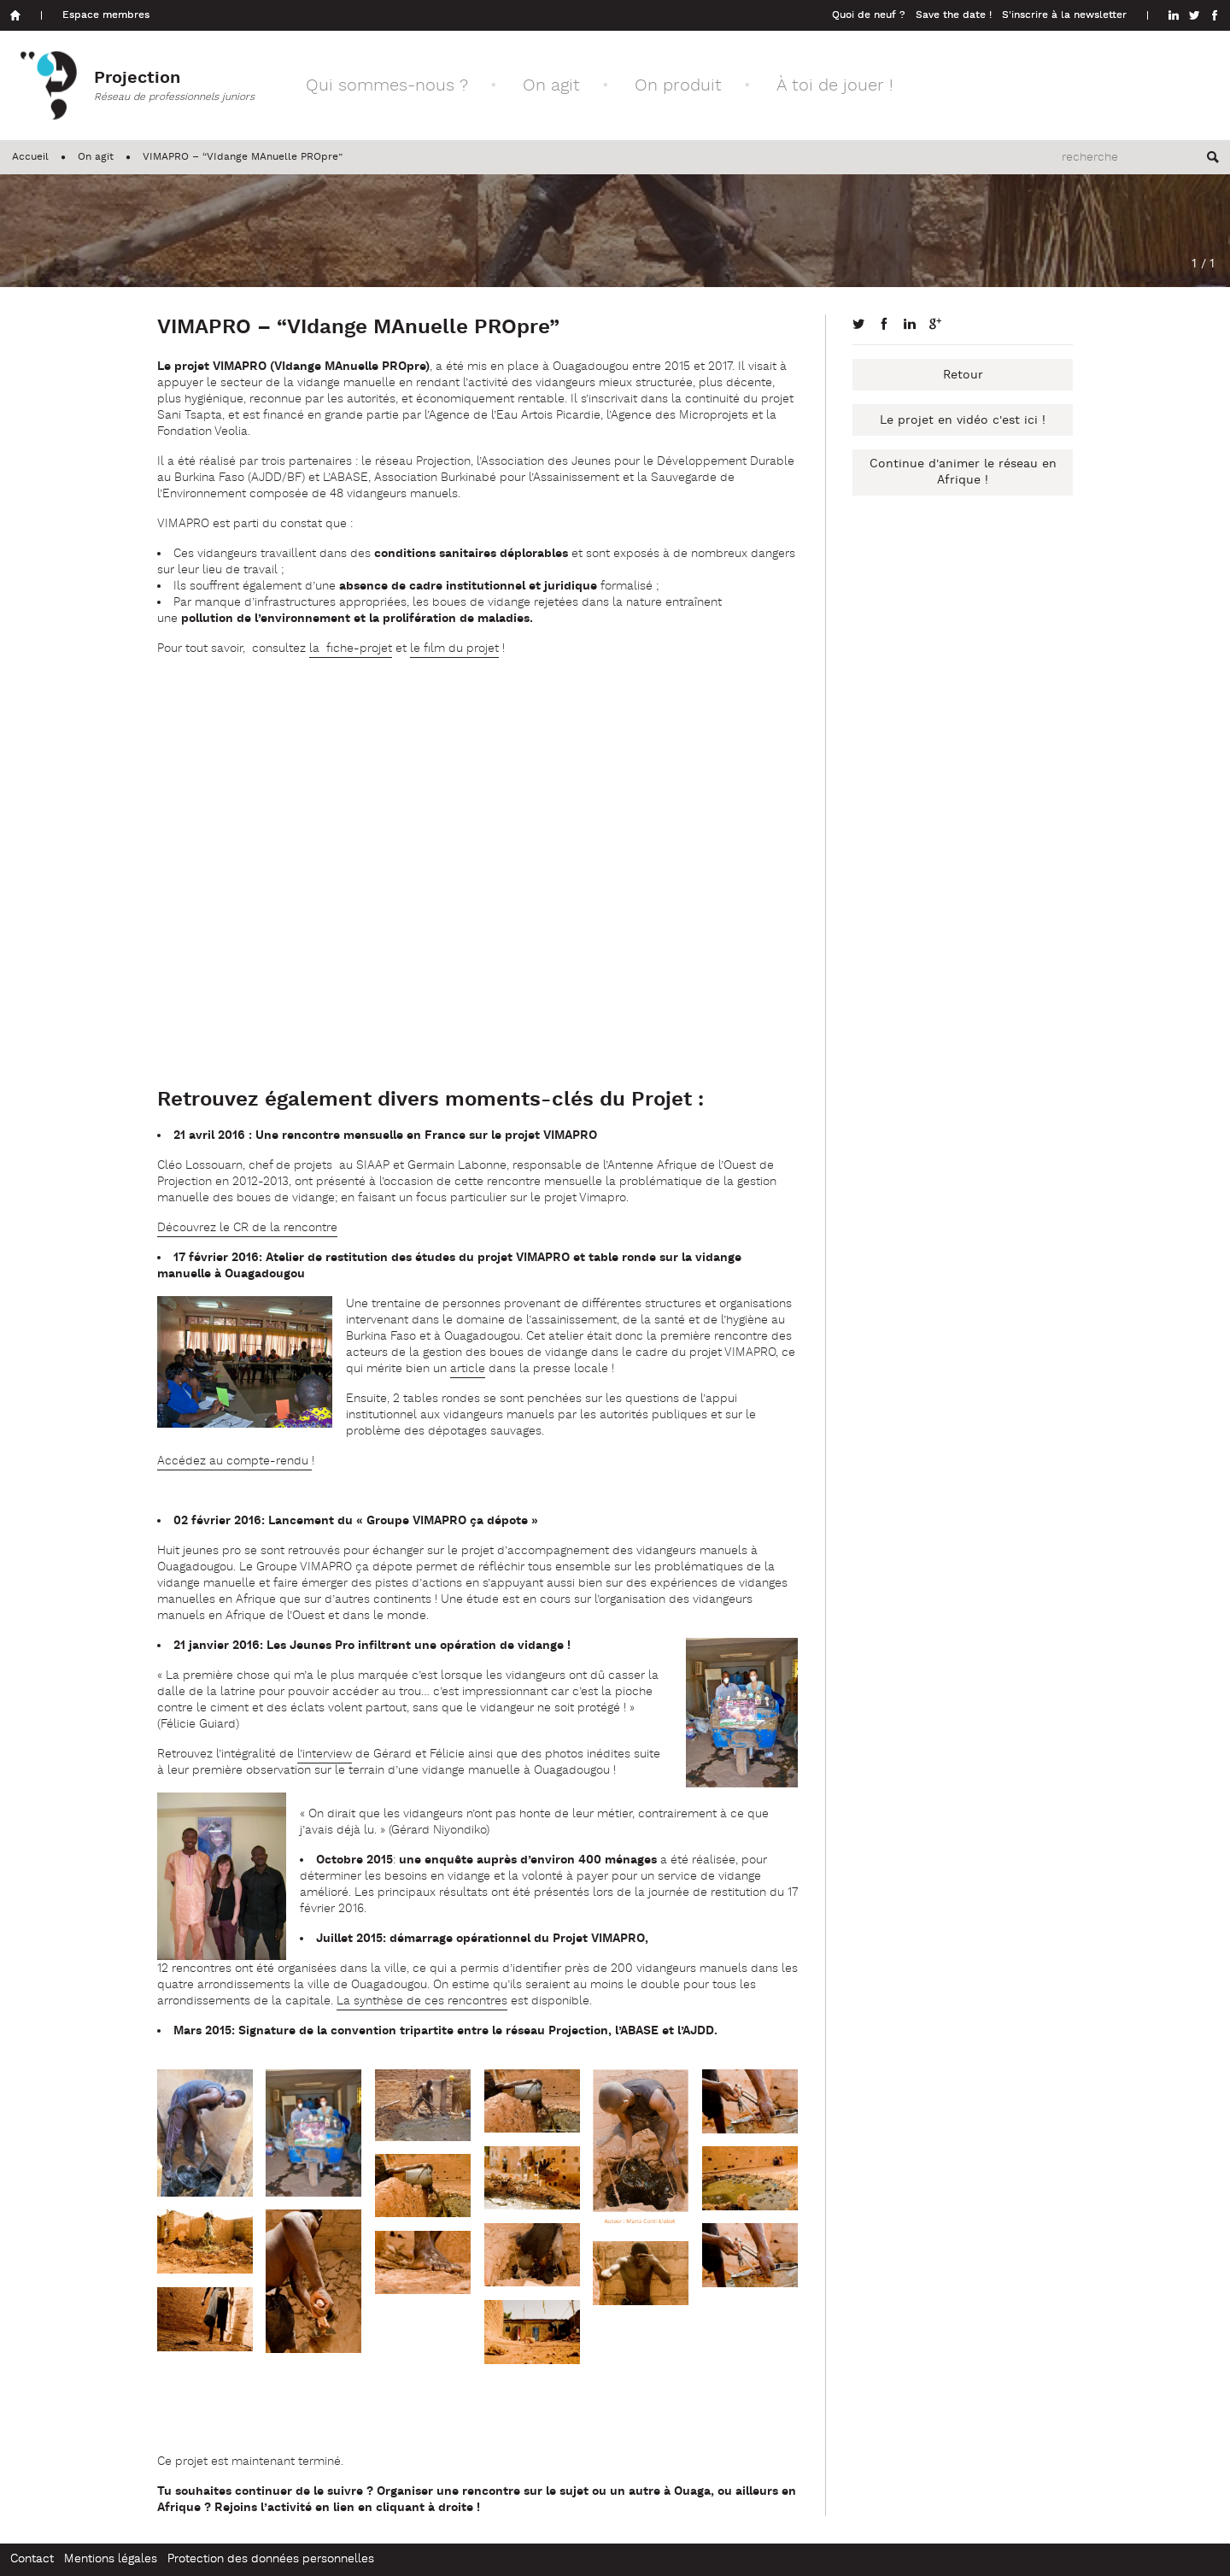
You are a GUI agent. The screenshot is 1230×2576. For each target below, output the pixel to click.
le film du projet (454, 649)
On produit (678, 85)
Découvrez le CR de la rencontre (247, 1228)
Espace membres (105, 15)
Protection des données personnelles (270, 2559)
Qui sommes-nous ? (387, 85)
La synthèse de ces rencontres (422, 2001)
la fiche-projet (350, 649)
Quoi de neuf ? (868, 15)
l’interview (324, 1754)
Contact (32, 2559)
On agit (551, 85)
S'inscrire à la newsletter (1064, 15)
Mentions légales (110, 2559)
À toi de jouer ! (834, 85)
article (467, 1369)
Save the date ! (954, 15)
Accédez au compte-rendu (234, 1461)
